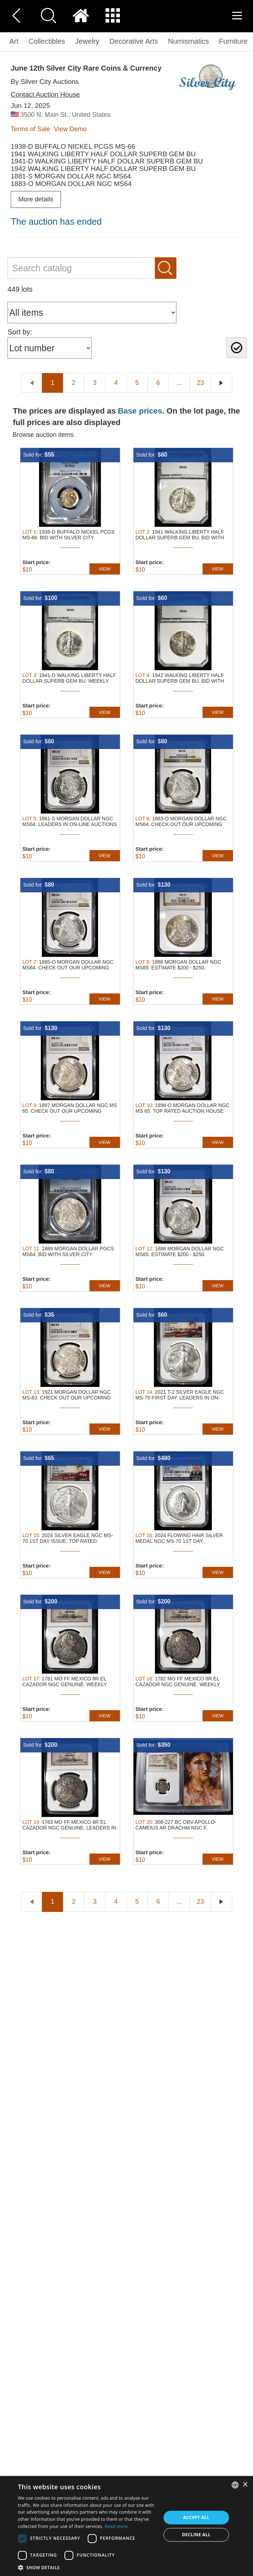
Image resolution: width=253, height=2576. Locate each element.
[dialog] (126, 2526)
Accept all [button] (196, 2517)
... (179, 382)
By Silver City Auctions (45, 81)
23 (200, 382)
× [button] (245, 2484)
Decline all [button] (196, 2535)
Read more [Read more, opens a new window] (115, 2526)
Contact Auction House (45, 94)
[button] (87, 2567)
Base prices (140, 410)
